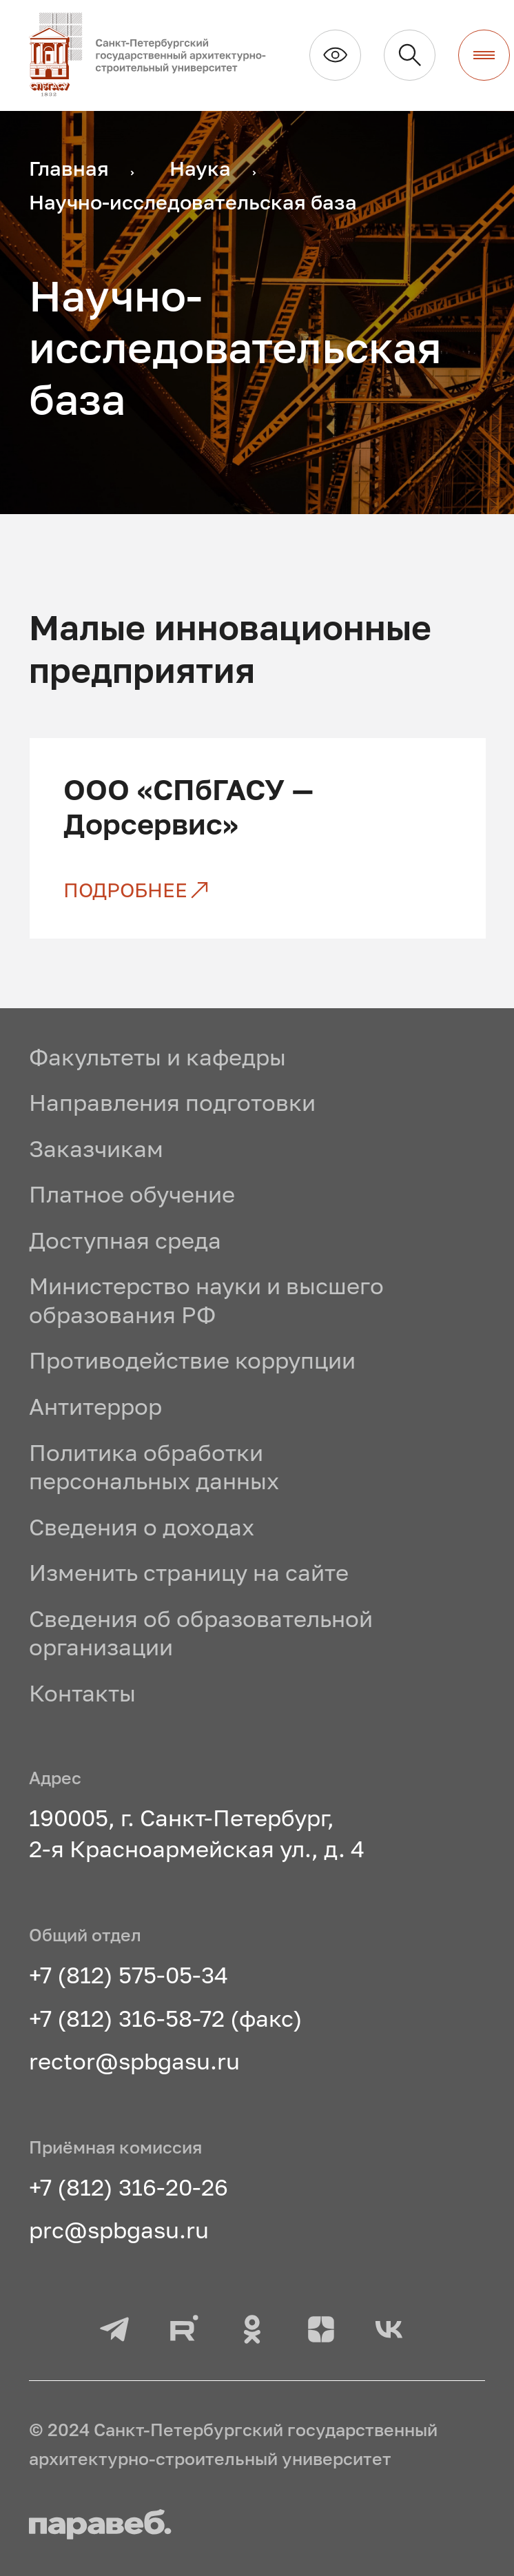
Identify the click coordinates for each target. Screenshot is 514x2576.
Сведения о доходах (141, 1526)
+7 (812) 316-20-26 (128, 2186)
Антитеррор (95, 1406)
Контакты (82, 1692)
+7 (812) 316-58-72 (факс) (165, 2018)
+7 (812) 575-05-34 (128, 1974)
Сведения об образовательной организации (201, 1632)
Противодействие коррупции (192, 1359)
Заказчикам (96, 1148)
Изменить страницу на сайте (189, 1572)
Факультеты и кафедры (157, 1056)
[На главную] (158, 55)
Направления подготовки (172, 1102)
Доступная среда (125, 1240)
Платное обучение (132, 1193)
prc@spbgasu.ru (119, 2229)
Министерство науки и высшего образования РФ (206, 1299)
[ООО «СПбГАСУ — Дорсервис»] (257, 889)
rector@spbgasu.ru (134, 2060)
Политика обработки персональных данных (154, 1466)
